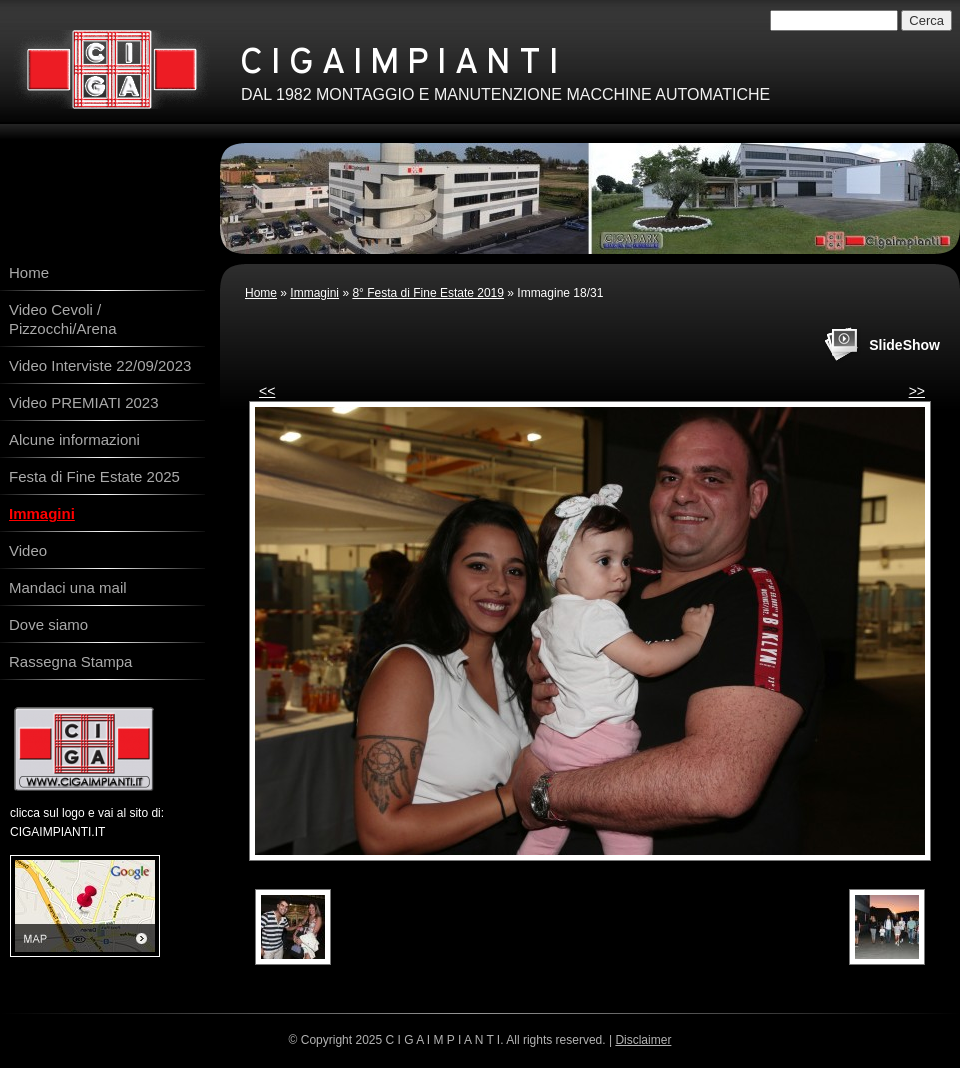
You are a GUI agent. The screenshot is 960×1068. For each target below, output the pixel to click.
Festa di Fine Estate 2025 (94, 476)
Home (261, 293)
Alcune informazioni (74, 439)
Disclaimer (643, 1040)
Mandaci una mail (68, 587)
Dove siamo (48, 624)
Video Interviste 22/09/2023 (100, 365)
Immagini (314, 293)
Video (28, 550)
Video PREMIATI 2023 (84, 402)
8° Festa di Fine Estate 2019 (428, 293)
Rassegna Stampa (70, 661)
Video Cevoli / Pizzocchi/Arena (63, 319)
